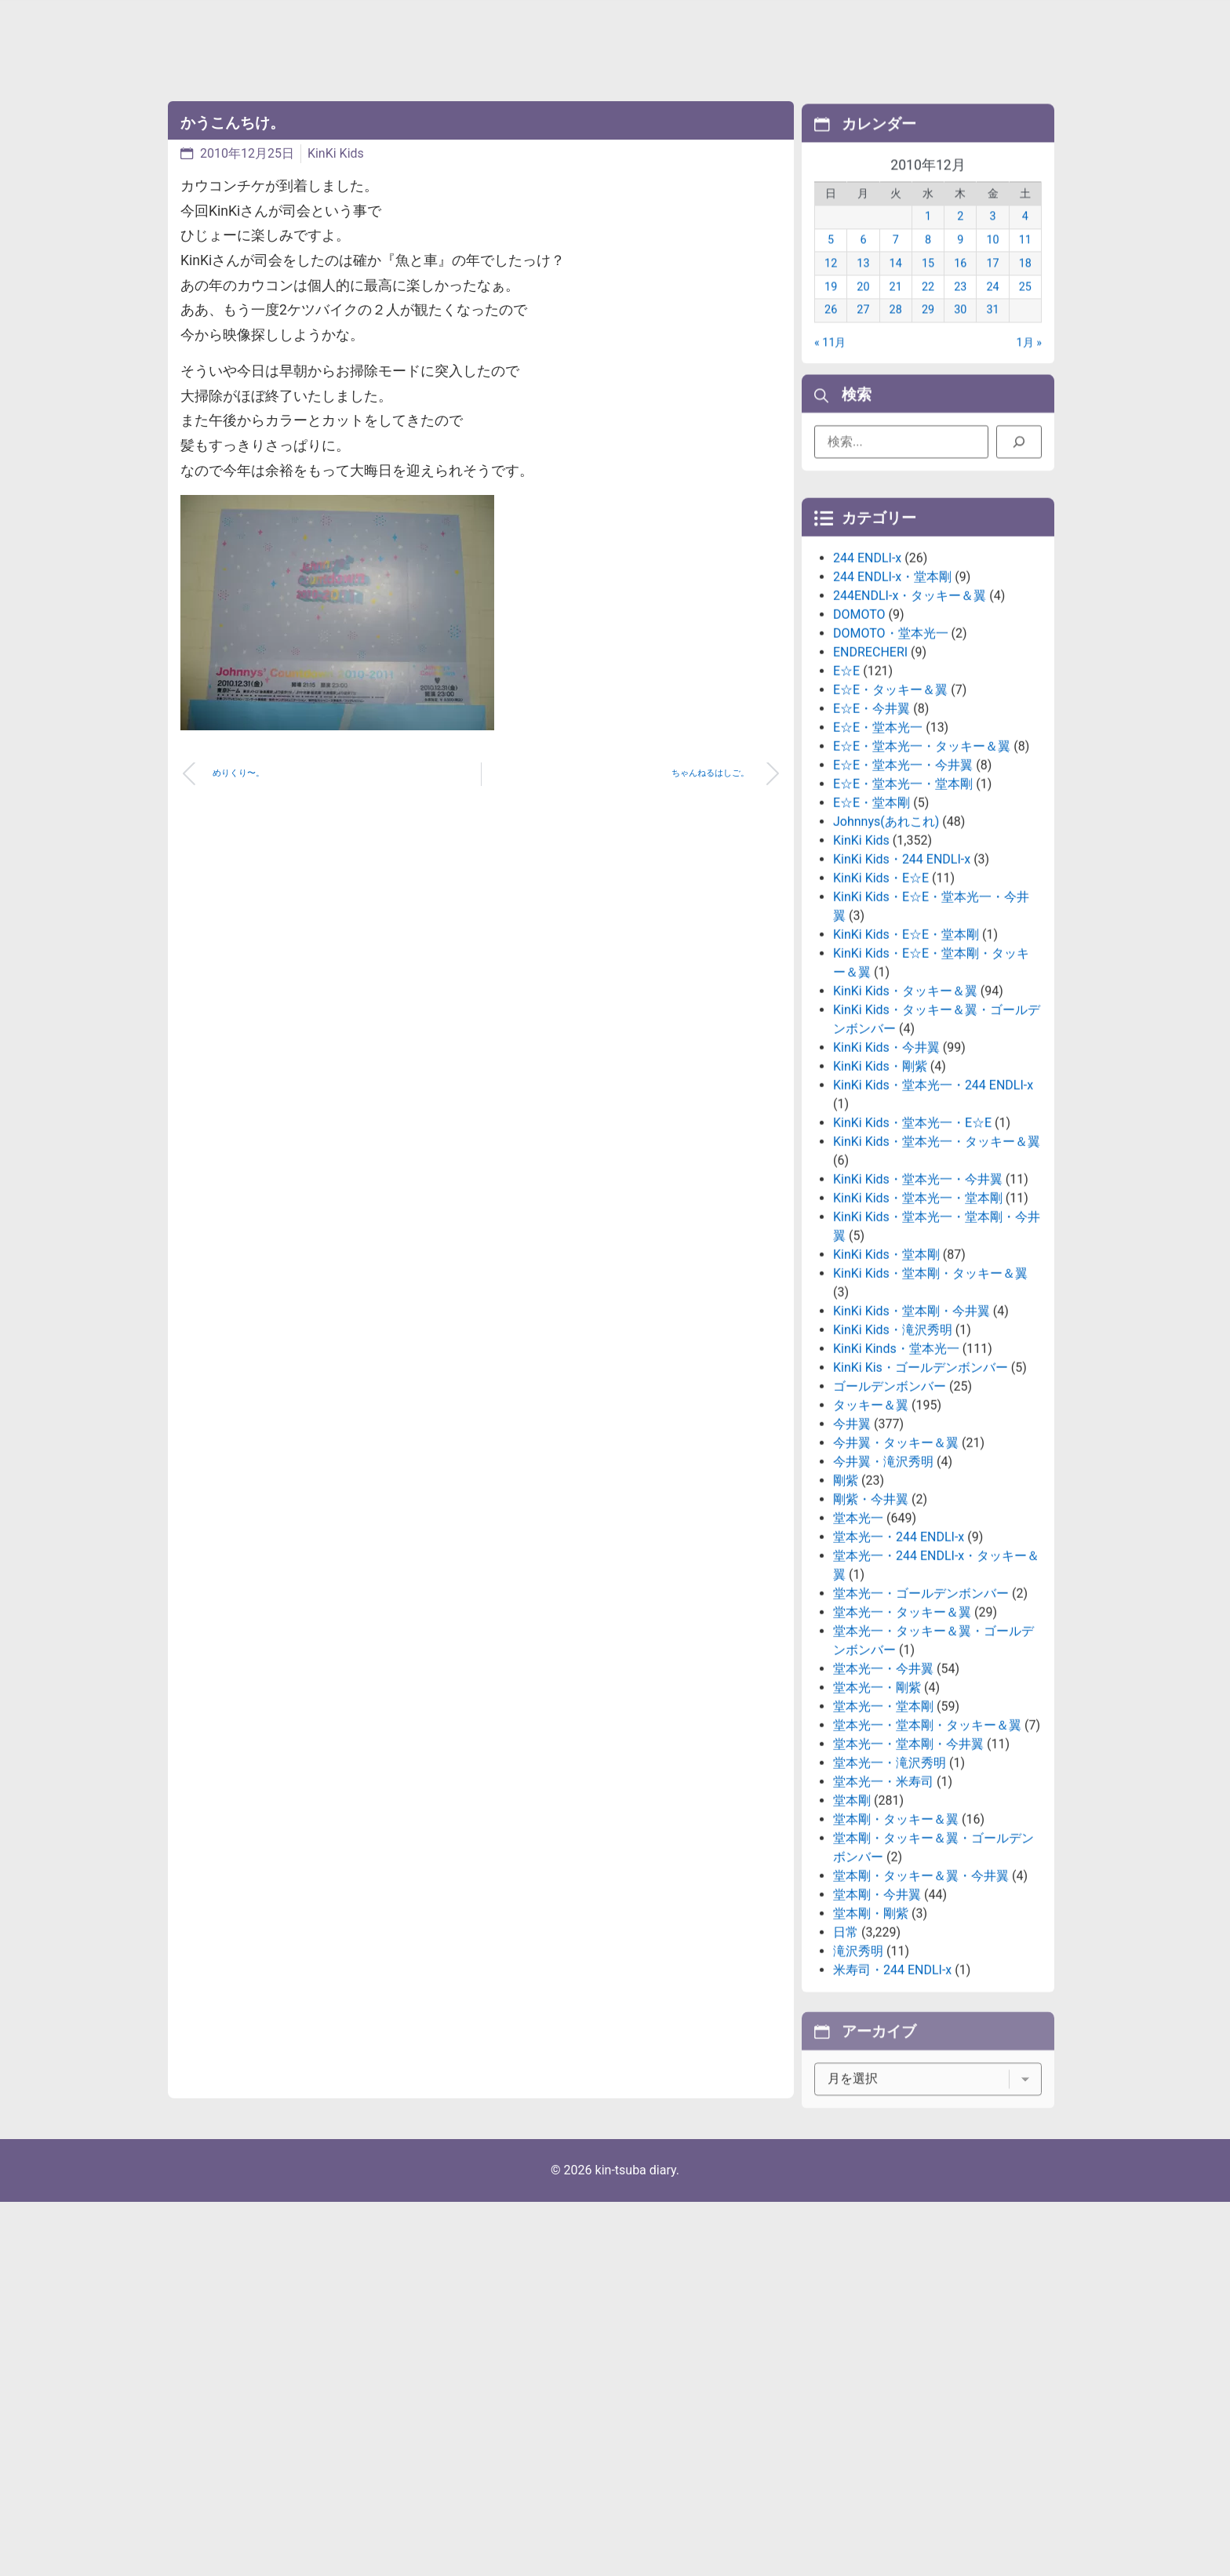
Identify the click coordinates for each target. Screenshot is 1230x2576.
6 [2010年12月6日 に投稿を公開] (863, 262)
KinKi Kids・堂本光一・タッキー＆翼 (936, 1271)
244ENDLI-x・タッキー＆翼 (909, 726)
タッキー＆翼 (870, 1535)
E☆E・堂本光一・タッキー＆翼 (921, 876)
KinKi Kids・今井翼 (886, 1177)
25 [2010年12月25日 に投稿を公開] (1025, 309)
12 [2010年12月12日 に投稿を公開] (830, 286)
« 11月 (830, 365)
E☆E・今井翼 (871, 838)
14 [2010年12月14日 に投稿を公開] (896, 286)
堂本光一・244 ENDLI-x (898, 1667)
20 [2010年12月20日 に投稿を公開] (863, 309)
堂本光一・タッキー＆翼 (902, 1742)
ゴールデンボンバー (889, 1516)
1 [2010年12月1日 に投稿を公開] (928, 239)
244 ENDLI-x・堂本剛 (892, 707)
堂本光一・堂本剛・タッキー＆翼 (927, 1855)
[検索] (1019, 450)
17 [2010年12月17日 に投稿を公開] (992, 286)
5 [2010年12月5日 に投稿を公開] (831, 262)
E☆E (846, 801)
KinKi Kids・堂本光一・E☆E (912, 1253)
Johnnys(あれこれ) (886, 951)
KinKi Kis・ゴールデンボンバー (920, 1497)
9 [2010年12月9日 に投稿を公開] (960, 262)
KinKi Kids (336, 153)
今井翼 (852, 1554)
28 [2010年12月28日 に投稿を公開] (896, 333)
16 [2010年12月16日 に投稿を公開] (960, 286)
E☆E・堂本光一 (878, 857)
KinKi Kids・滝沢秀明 (892, 1460)
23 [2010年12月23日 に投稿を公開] (960, 309)
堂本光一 (858, 1648)
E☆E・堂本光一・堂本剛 (903, 914)
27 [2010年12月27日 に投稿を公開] (863, 333)
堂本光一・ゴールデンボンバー (921, 1723)
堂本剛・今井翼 (877, 2025)
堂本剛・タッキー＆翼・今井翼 (921, 2006)
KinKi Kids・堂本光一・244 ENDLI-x (933, 1215)
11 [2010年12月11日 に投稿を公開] (1025, 262)
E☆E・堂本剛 (871, 933)
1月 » (1029, 365)
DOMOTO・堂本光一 (890, 763)
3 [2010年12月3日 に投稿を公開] (993, 239)
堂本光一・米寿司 (883, 1912)
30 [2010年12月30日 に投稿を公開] (960, 333)
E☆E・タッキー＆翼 (890, 820)
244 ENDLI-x (867, 688)
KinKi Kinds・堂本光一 (896, 1479)
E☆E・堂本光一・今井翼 (903, 895)
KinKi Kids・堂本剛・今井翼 (911, 1441)
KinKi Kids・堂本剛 (886, 1384)
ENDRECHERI (870, 782)
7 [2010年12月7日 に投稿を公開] (896, 262)
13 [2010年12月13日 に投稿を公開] (863, 286)
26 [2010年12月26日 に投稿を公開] (830, 333)
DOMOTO (859, 744)
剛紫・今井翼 (870, 1629)
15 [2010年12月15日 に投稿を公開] (928, 286)
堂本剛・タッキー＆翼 (896, 1949)
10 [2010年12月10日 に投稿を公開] (992, 262)
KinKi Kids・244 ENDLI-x (901, 989)
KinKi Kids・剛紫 (880, 1196)
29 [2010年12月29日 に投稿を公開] (928, 333)
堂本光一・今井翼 (883, 1799)
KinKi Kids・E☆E (881, 1008)
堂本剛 (852, 1930)
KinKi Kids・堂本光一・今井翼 (918, 1309)
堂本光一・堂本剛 (883, 1836)
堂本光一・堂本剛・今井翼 (908, 1874)
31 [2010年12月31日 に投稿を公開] (992, 333)
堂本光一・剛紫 (877, 1817)
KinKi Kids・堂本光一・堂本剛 (918, 1328)
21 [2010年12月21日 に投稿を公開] (896, 309)
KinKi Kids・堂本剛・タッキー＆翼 (930, 1403)
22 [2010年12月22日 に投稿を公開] (928, 309)
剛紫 (845, 1610)
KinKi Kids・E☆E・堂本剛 (906, 1064)
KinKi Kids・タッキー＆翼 (905, 1121)
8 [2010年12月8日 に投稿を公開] (928, 262)
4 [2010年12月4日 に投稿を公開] (1025, 239)
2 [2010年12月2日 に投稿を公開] (960, 239)
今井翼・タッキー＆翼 (896, 1573)
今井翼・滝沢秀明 (883, 1592)
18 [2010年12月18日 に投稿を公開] (1025, 286)
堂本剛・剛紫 (870, 2043)
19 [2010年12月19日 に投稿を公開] (830, 309)
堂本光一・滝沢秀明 (889, 1893)
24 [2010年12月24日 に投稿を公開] (992, 309)
